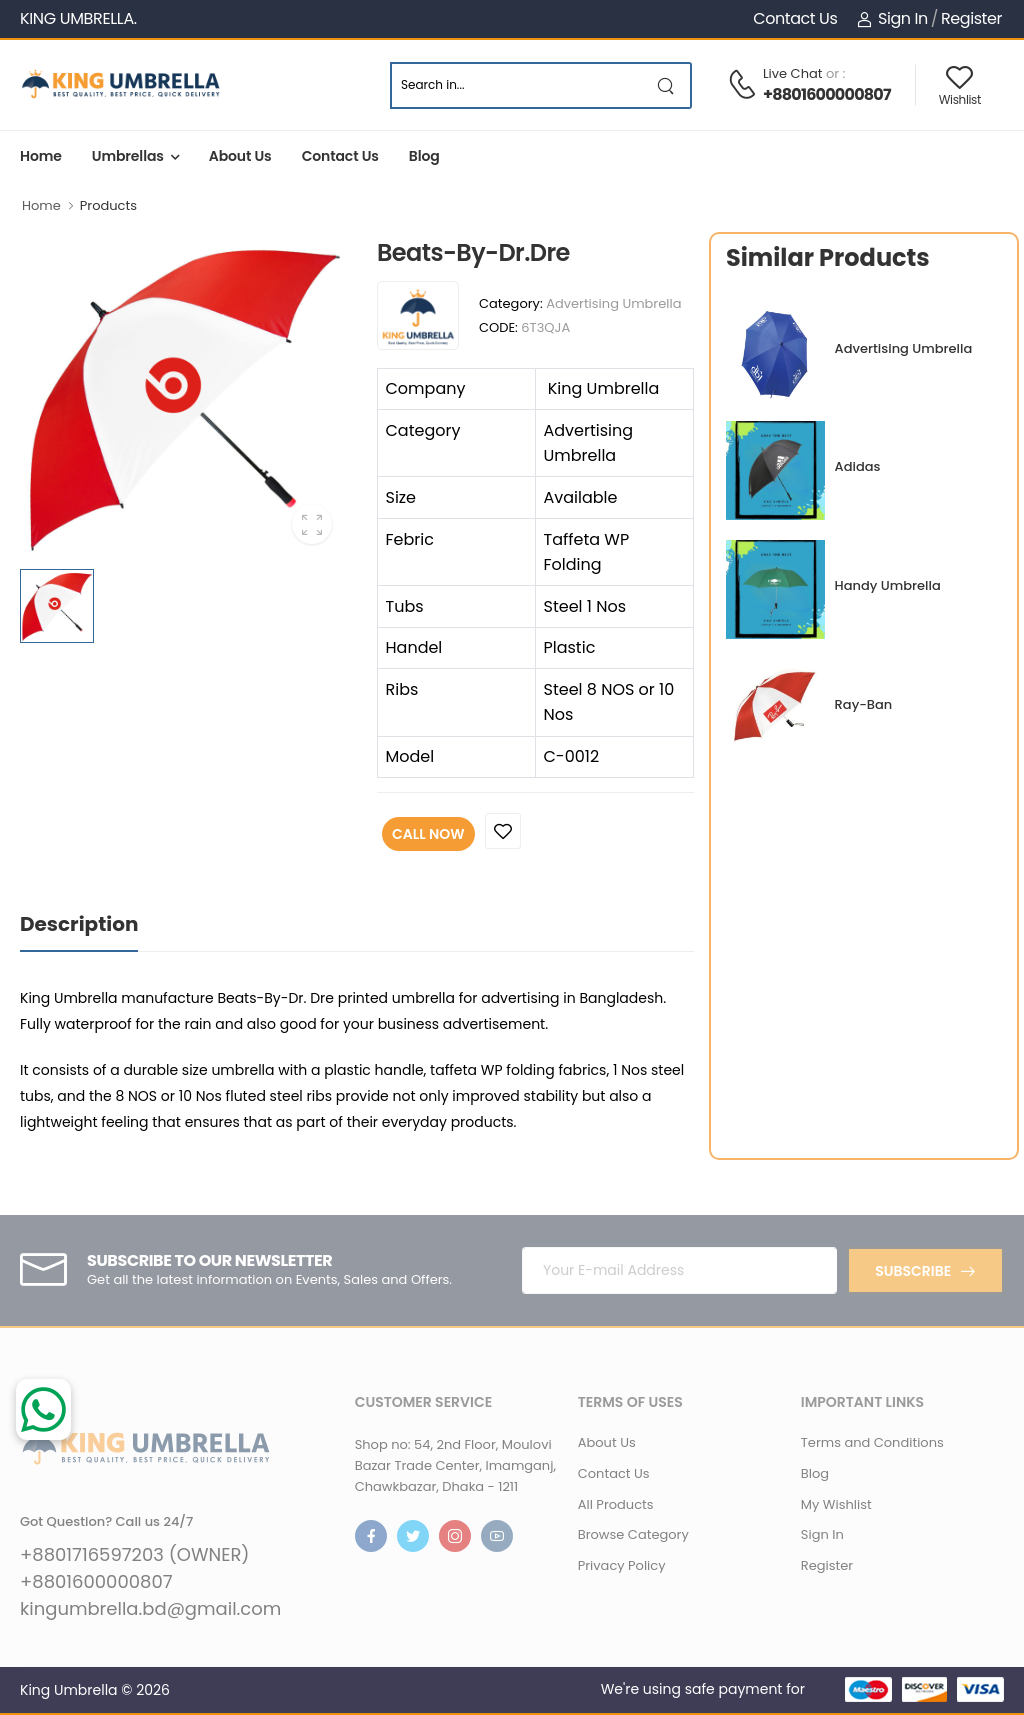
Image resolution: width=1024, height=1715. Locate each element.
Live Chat (793, 73)
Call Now (428, 834)
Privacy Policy (622, 1565)
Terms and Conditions (872, 1442)
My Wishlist (836, 1504)
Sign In (892, 18)
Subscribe (913, 1271)
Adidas (858, 466)
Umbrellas (128, 156)
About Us (240, 156)
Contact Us (795, 18)
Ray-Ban (864, 704)
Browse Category (633, 1534)
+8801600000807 (827, 94)
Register (971, 18)
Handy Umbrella (888, 585)
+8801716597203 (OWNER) (135, 1555)
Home (41, 156)
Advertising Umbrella (613, 303)
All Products (616, 1504)
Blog (424, 156)
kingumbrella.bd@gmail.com (150, 1609)
